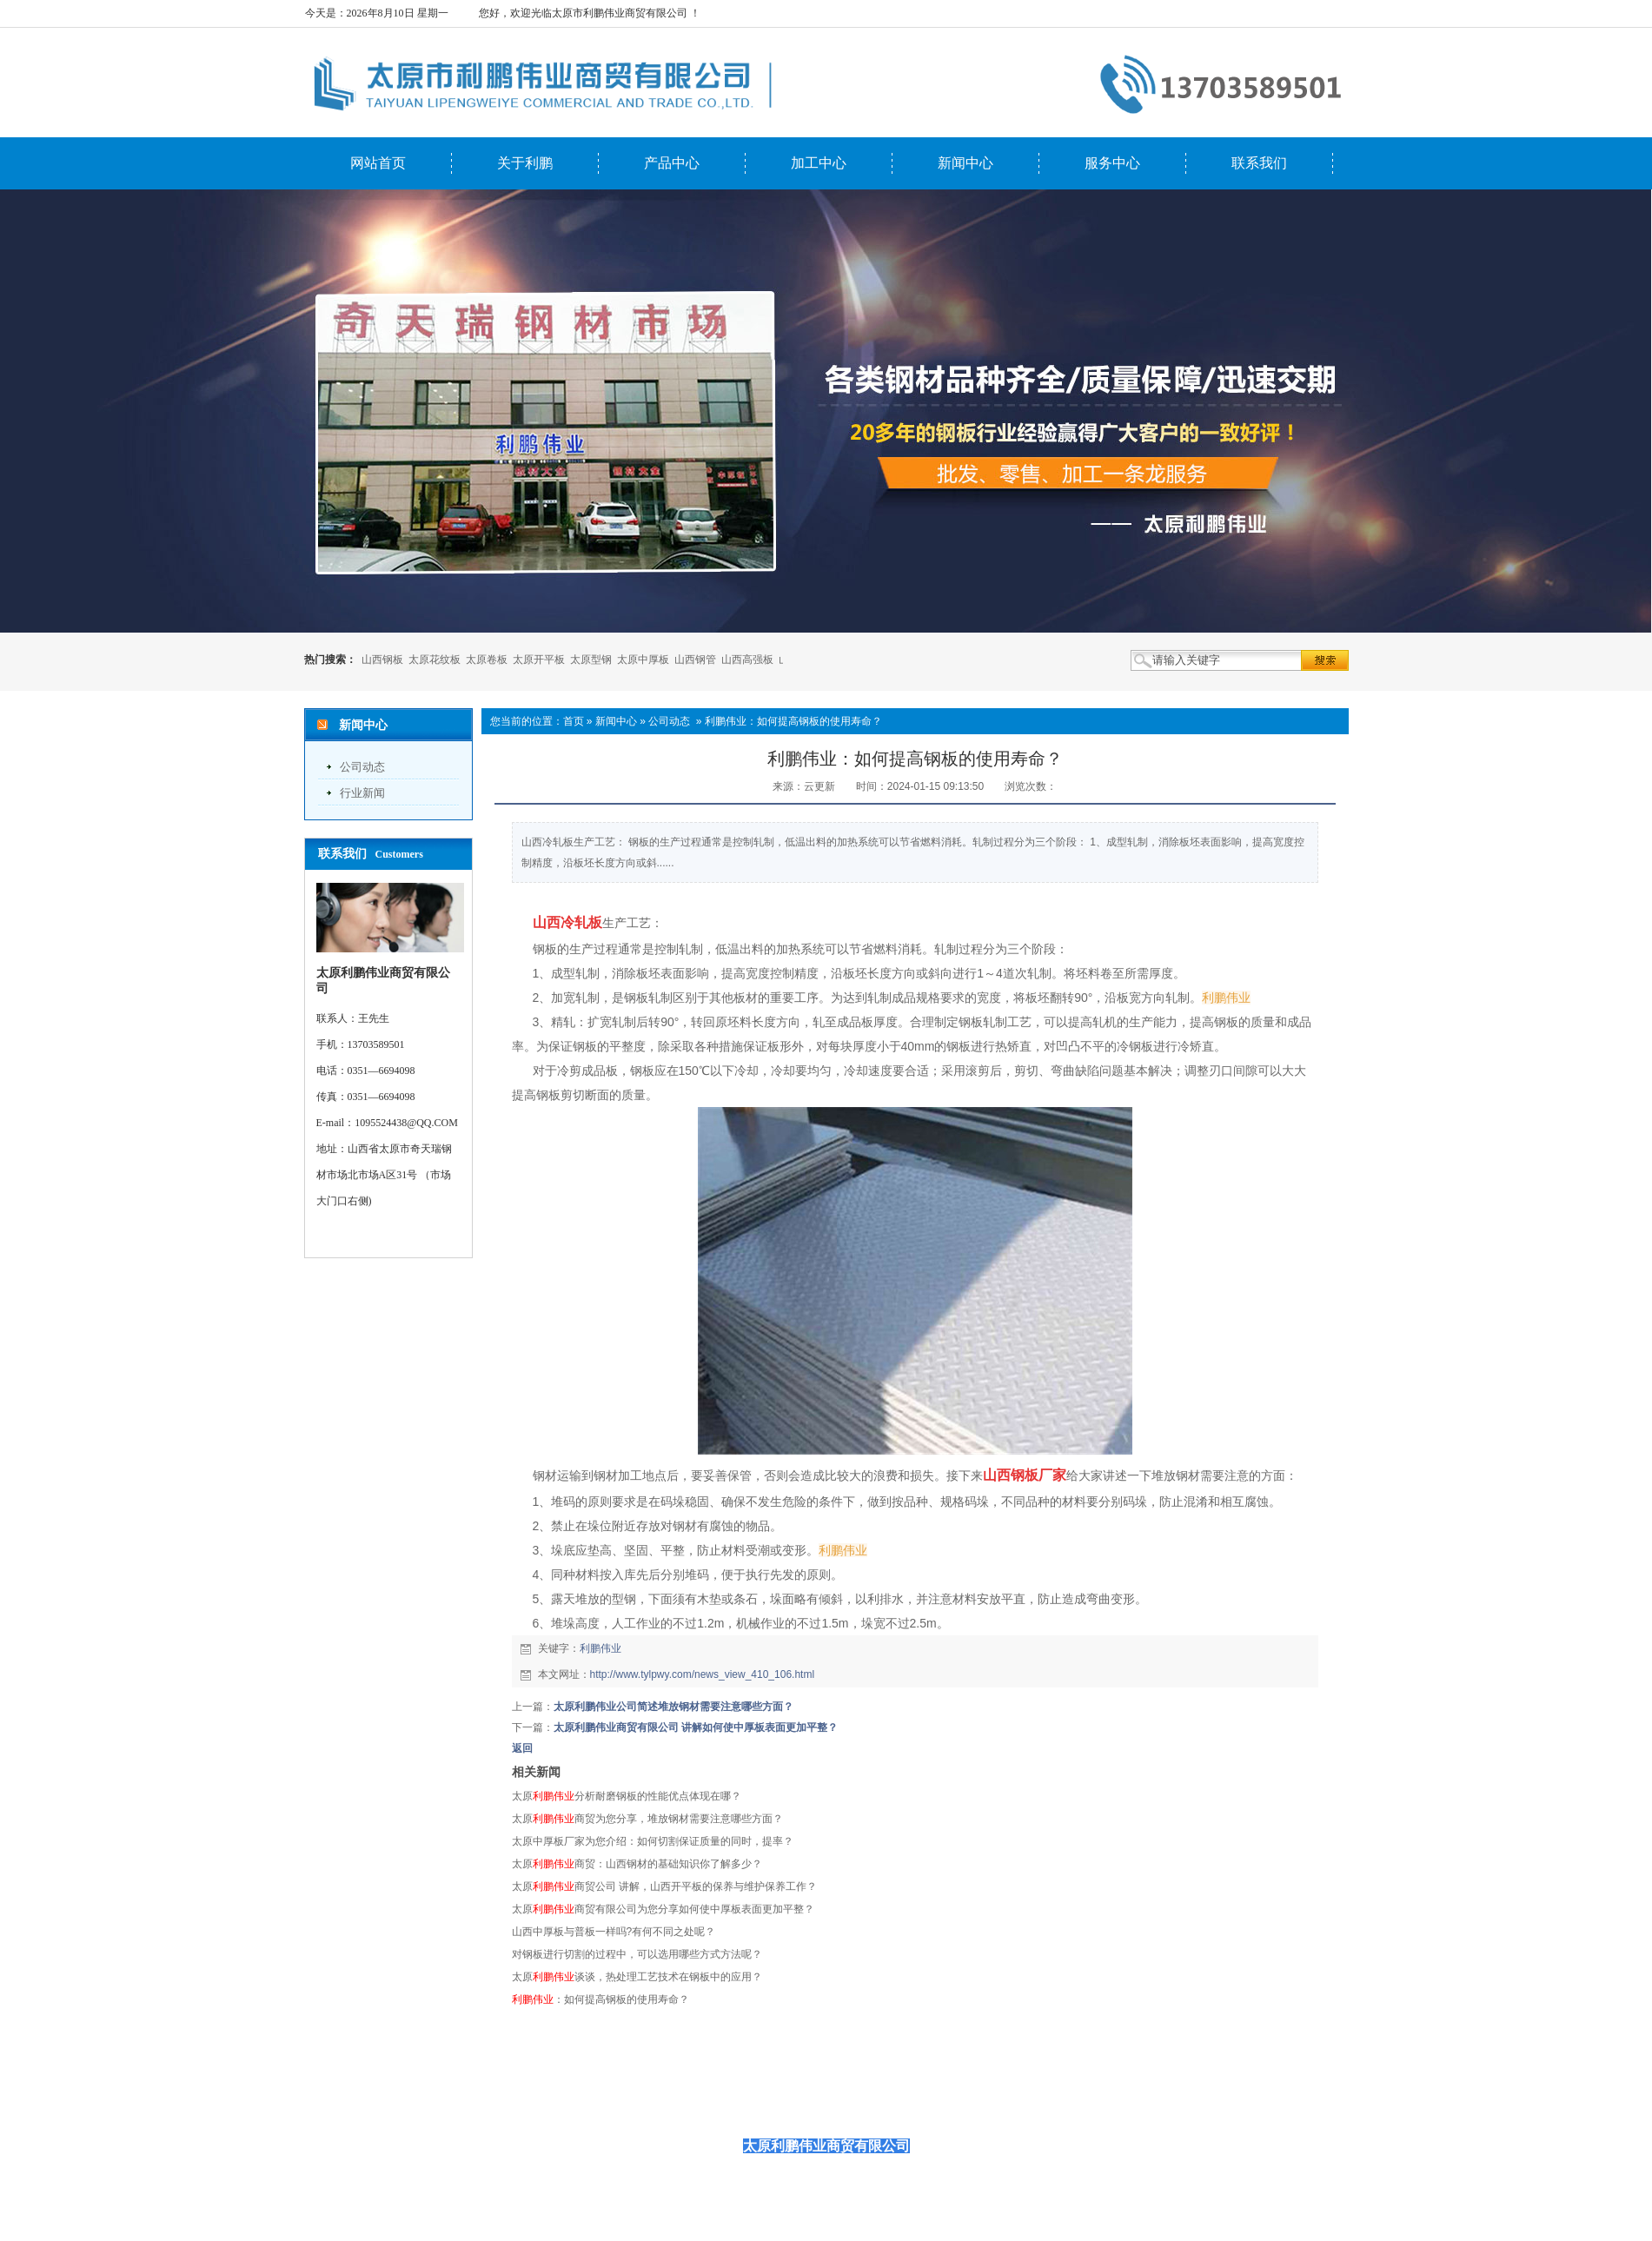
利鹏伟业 (600, 1648)
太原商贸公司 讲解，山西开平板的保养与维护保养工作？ (664, 1886)
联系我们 (1259, 163)
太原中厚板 (643, 659)
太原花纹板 (434, 659)
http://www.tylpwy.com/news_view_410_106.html (702, 1674)
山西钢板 (382, 659)
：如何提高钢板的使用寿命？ (600, 1999)
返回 (522, 1748)
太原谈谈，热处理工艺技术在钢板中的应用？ (637, 1977)
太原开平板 (539, 659)
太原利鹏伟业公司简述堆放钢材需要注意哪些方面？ (673, 1707)
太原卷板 (487, 659)
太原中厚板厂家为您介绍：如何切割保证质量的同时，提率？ (652, 1841)
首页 (573, 721)
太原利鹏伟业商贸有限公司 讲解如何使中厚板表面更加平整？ (696, 1727)
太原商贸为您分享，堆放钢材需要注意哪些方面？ (647, 1819)
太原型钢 (591, 659)
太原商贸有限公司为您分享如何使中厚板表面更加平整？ (663, 1909)
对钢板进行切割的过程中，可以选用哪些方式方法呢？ (637, 1954)
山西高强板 (747, 659)
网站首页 (378, 163)
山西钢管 (695, 659)
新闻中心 (965, 163)
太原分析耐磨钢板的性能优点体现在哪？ (626, 1796)
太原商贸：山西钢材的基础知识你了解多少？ (637, 1864)
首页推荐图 (1017, 2104)
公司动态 (362, 766)
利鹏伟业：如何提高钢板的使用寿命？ (793, 721)
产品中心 (672, 163)
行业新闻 (362, 792)
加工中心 (818, 163)
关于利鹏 (525, 163)
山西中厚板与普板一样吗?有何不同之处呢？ (614, 1932)
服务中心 (1112, 163)
